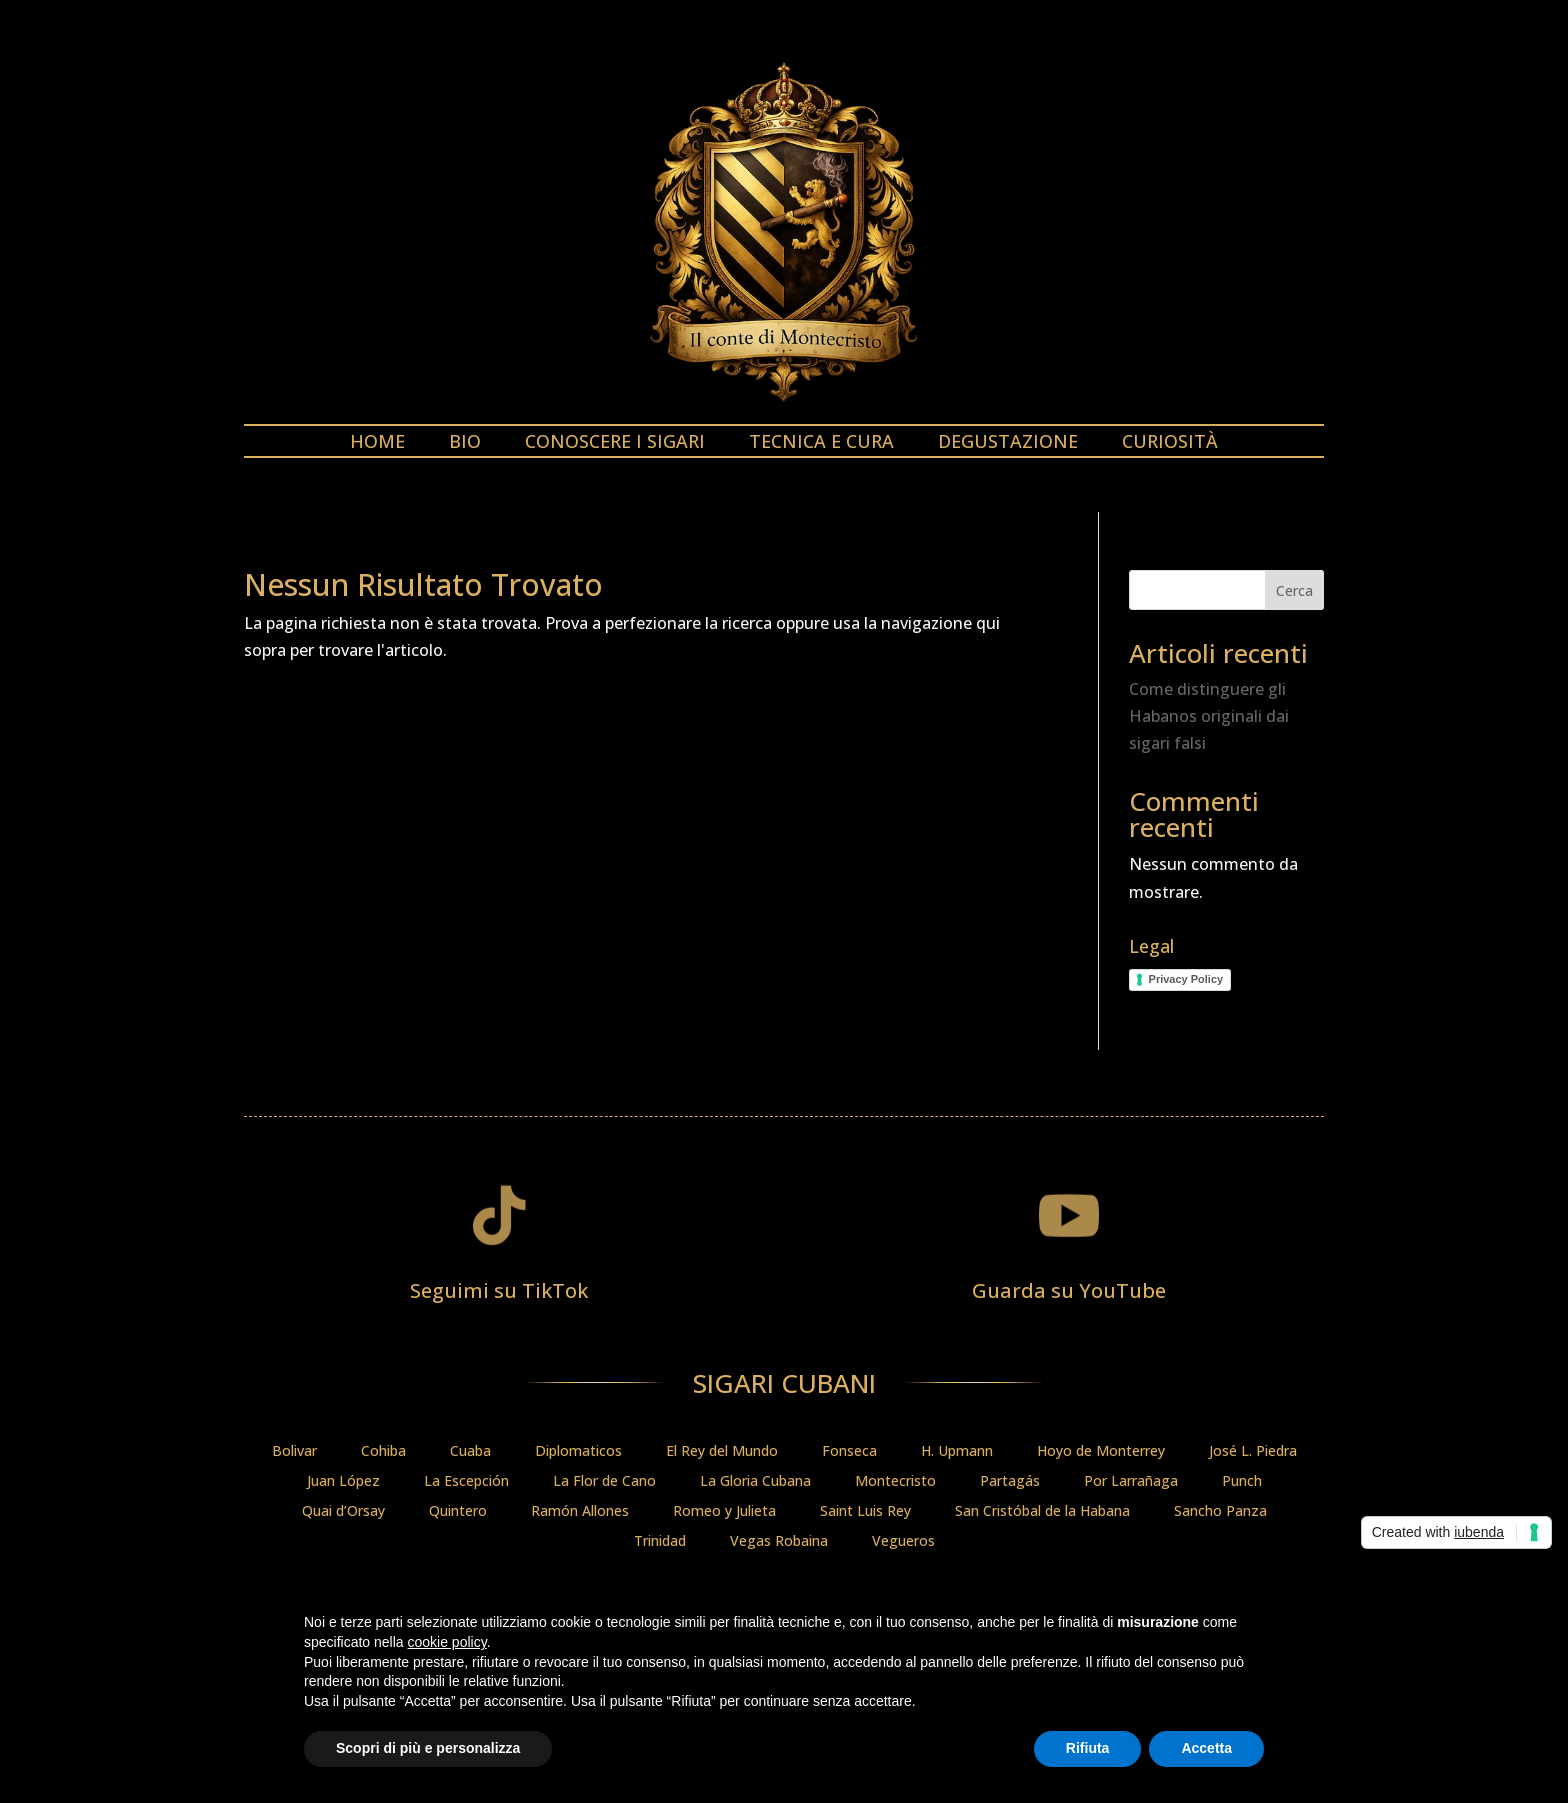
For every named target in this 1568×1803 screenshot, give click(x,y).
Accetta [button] (1206, 1748)
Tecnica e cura (821, 443)
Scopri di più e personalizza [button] (428, 1748)
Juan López (343, 1482)
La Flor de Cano (604, 1482)
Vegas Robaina (779, 1542)
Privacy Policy (1186, 979)
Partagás (1010, 1482)
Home (377, 443)
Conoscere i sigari (615, 443)
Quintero (458, 1512)
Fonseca (849, 1452)
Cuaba (470, 1452)
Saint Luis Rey (865, 1512)
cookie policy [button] (447, 1642)
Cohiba (383, 1452)
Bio (465, 443)
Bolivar (294, 1452)
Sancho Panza (1220, 1512)
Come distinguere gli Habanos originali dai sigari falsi (1209, 716)
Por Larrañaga (1131, 1482)
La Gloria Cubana (755, 1482)
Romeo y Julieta (724, 1512)
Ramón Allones (580, 1512)
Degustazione (1008, 443)
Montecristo (895, 1482)
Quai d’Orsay (343, 1512)
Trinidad (660, 1542)
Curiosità (1170, 443)
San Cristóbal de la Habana (1042, 1512)
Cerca (1294, 590)
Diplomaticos (578, 1452)
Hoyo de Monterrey (1101, 1452)
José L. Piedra (1253, 1452)
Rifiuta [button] (1088, 1748)
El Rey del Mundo (722, 1452)
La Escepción (466, 1482)
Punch (1242, 1482)
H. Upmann (957, 1452)
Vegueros (903, 1542)
